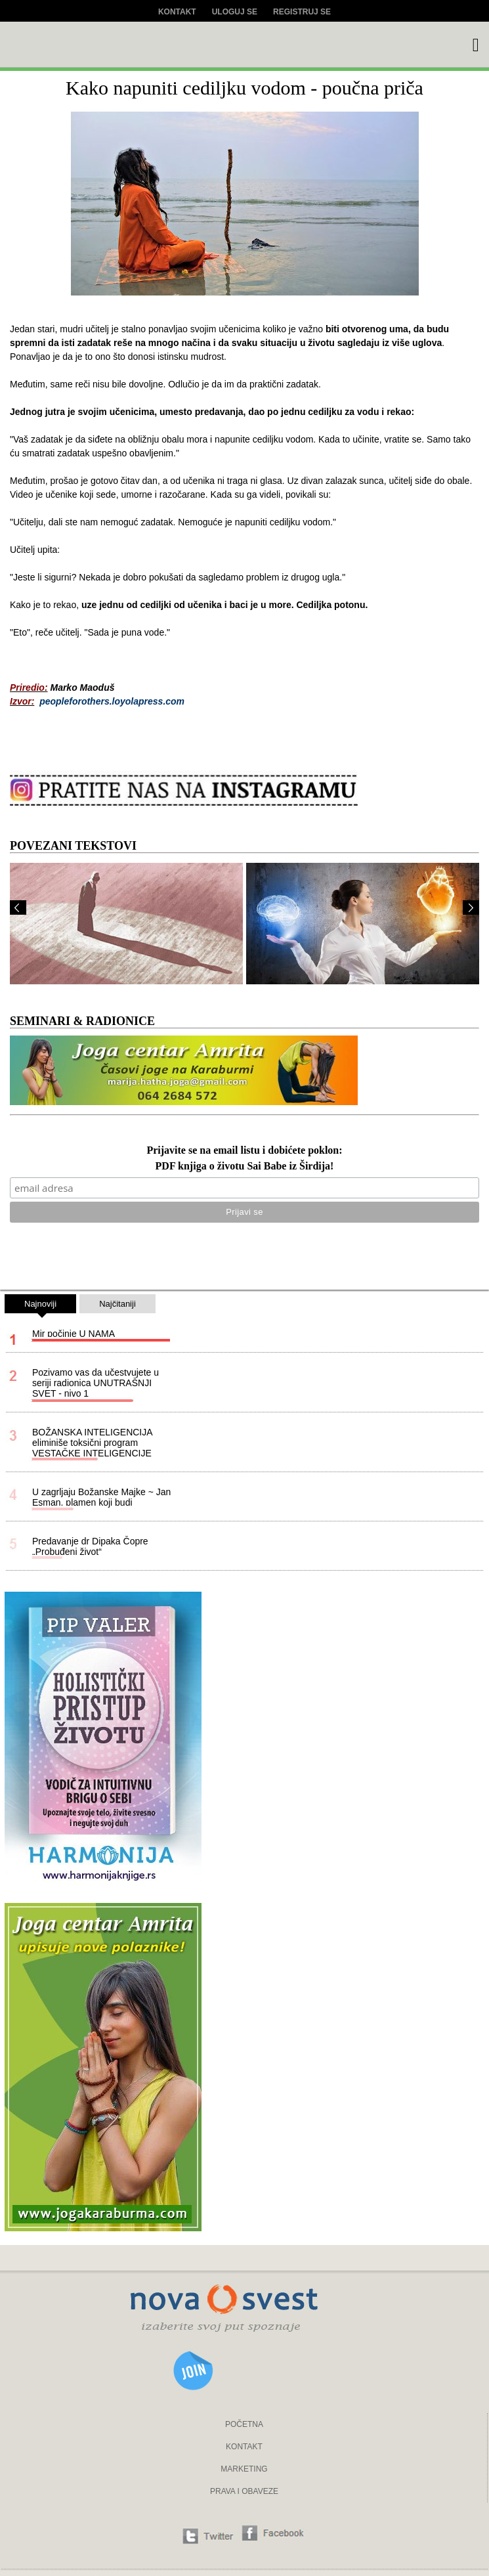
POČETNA (244, 2424)
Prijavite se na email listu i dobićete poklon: (244, 1151)
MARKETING (244, 2469)
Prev (18, 907)
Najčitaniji (117, 1304)
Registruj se (302, 11)
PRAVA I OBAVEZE (244, 2491)
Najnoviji (40, 1306)
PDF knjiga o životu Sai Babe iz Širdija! (245, 1166)
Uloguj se (234, 11)
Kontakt (177, 11)
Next (471, 907)
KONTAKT (244, 2446)
